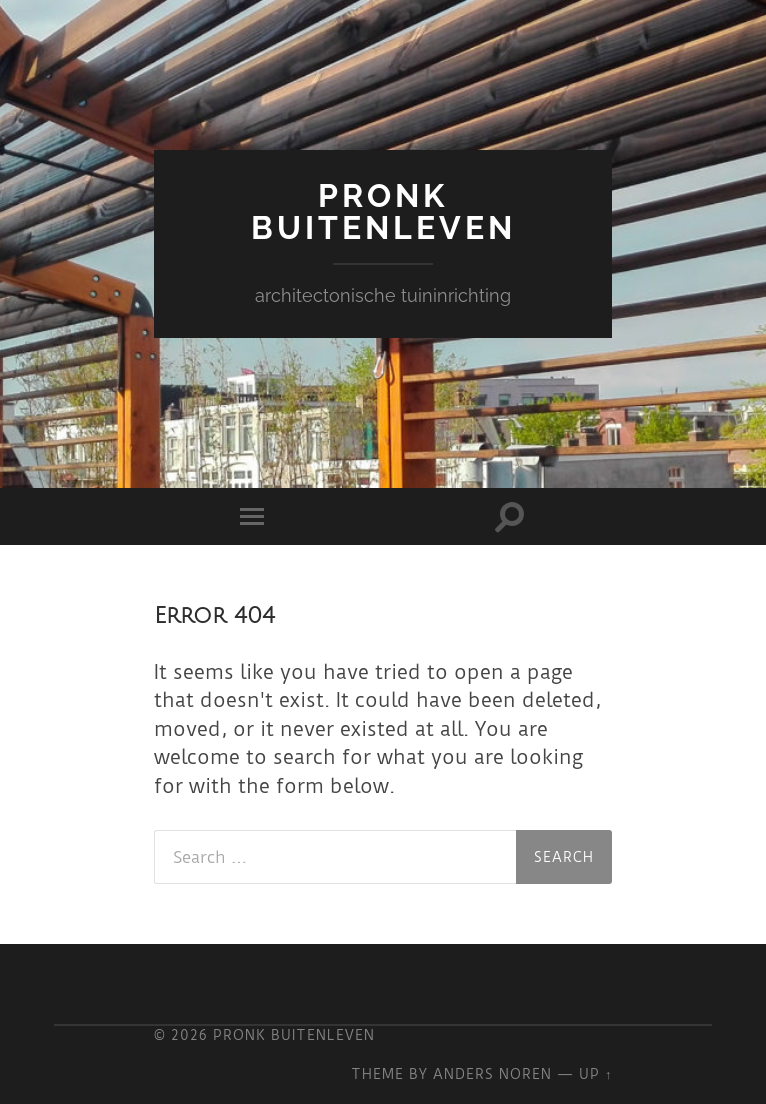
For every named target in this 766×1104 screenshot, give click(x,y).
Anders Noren (492, 1074)
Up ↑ (595, 1074)
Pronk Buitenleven (383, 211)
